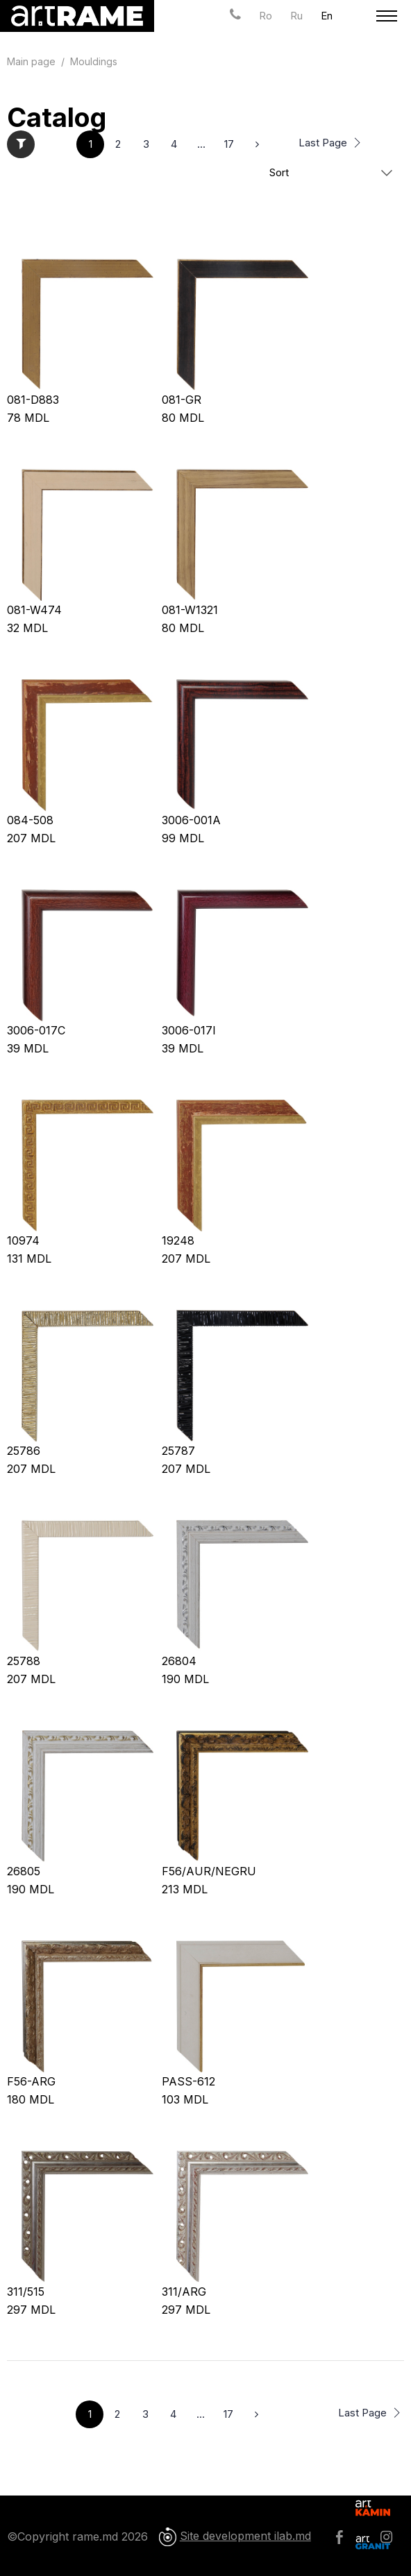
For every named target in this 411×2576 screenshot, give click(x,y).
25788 (23, 1661)
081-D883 (33, 400)
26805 (23, 1871)
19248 (178, 1240)
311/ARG (184, 2291)
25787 (178, 1451)
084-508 (30, 820)
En (327, 15)
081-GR (181, 400)
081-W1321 (190, 610)
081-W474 (34, 610)
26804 (179, 1661)
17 (229, 144)
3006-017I (189, 1030)
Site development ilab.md (245, 2536)
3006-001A (191, 820)
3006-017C (36, 1030)
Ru (296, 15)
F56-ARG (31, 2081)
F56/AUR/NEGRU (209, 1871)
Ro (265, 15)
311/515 (25, 2291)
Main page (31, 61)
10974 (23, 1240)
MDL (28, 418)
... (201, 144)
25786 (23, 1451)
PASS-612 (188, 2081)
